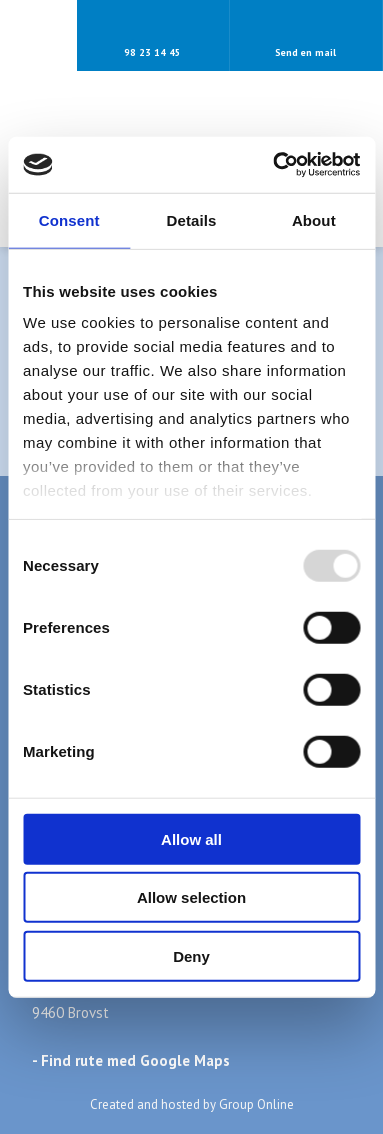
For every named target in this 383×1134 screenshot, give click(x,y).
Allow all (191, 838)
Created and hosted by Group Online (192, 1104)
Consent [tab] (69, 219)
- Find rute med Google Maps (131, 1060)
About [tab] (314, 219)
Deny (191, 955)
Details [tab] (192, 219)
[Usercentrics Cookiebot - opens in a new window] (274, 165)
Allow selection (191, 897)
